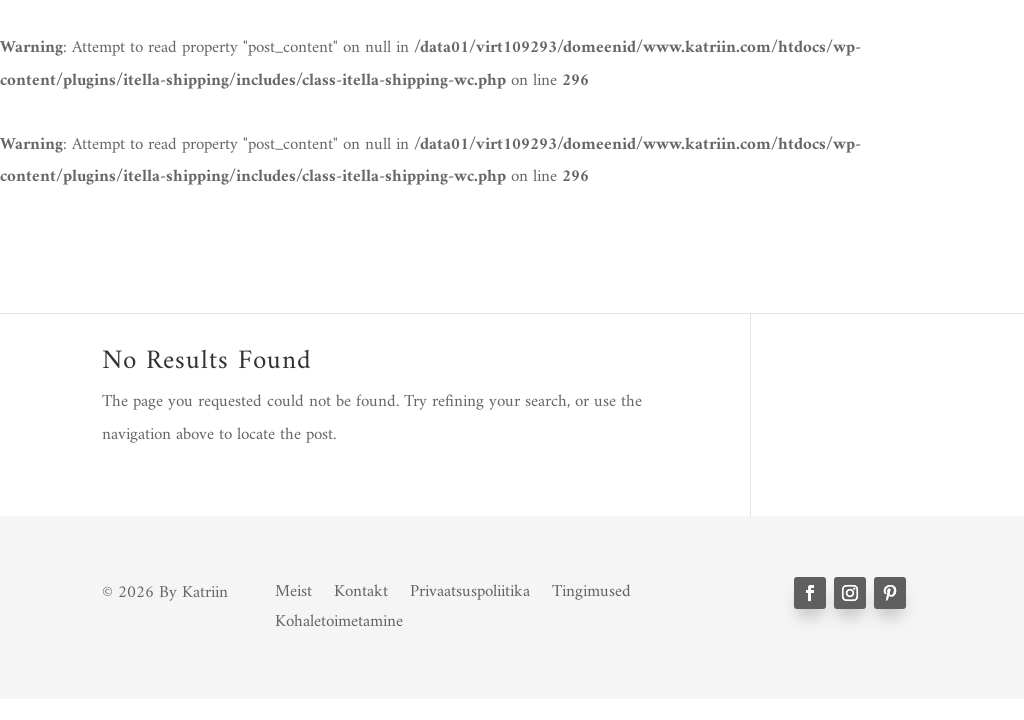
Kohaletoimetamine (339, 618)
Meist (293, 588)
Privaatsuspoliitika (470, 588)
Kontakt (361, 588)
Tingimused (591, 588)
